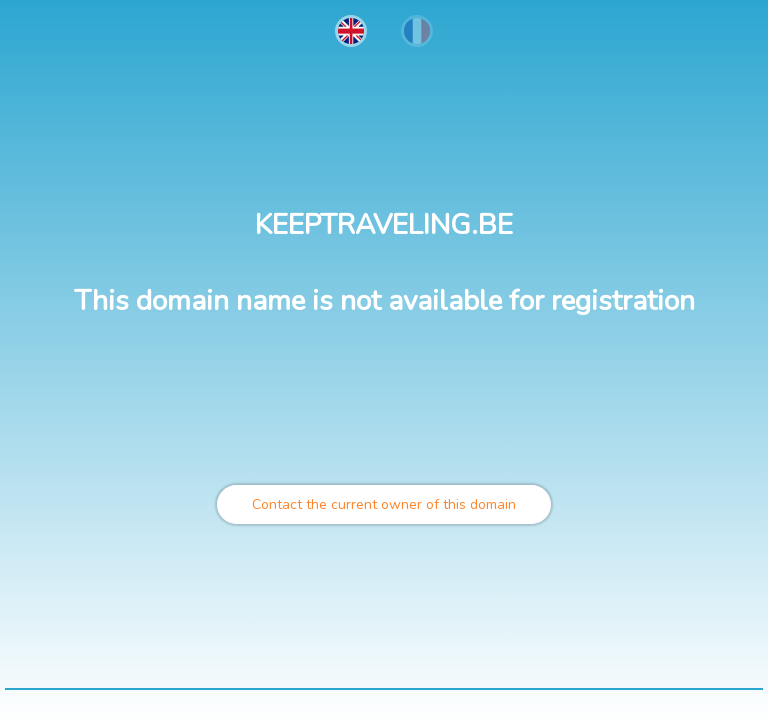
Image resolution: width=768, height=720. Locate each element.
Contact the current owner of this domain (384, 504)
